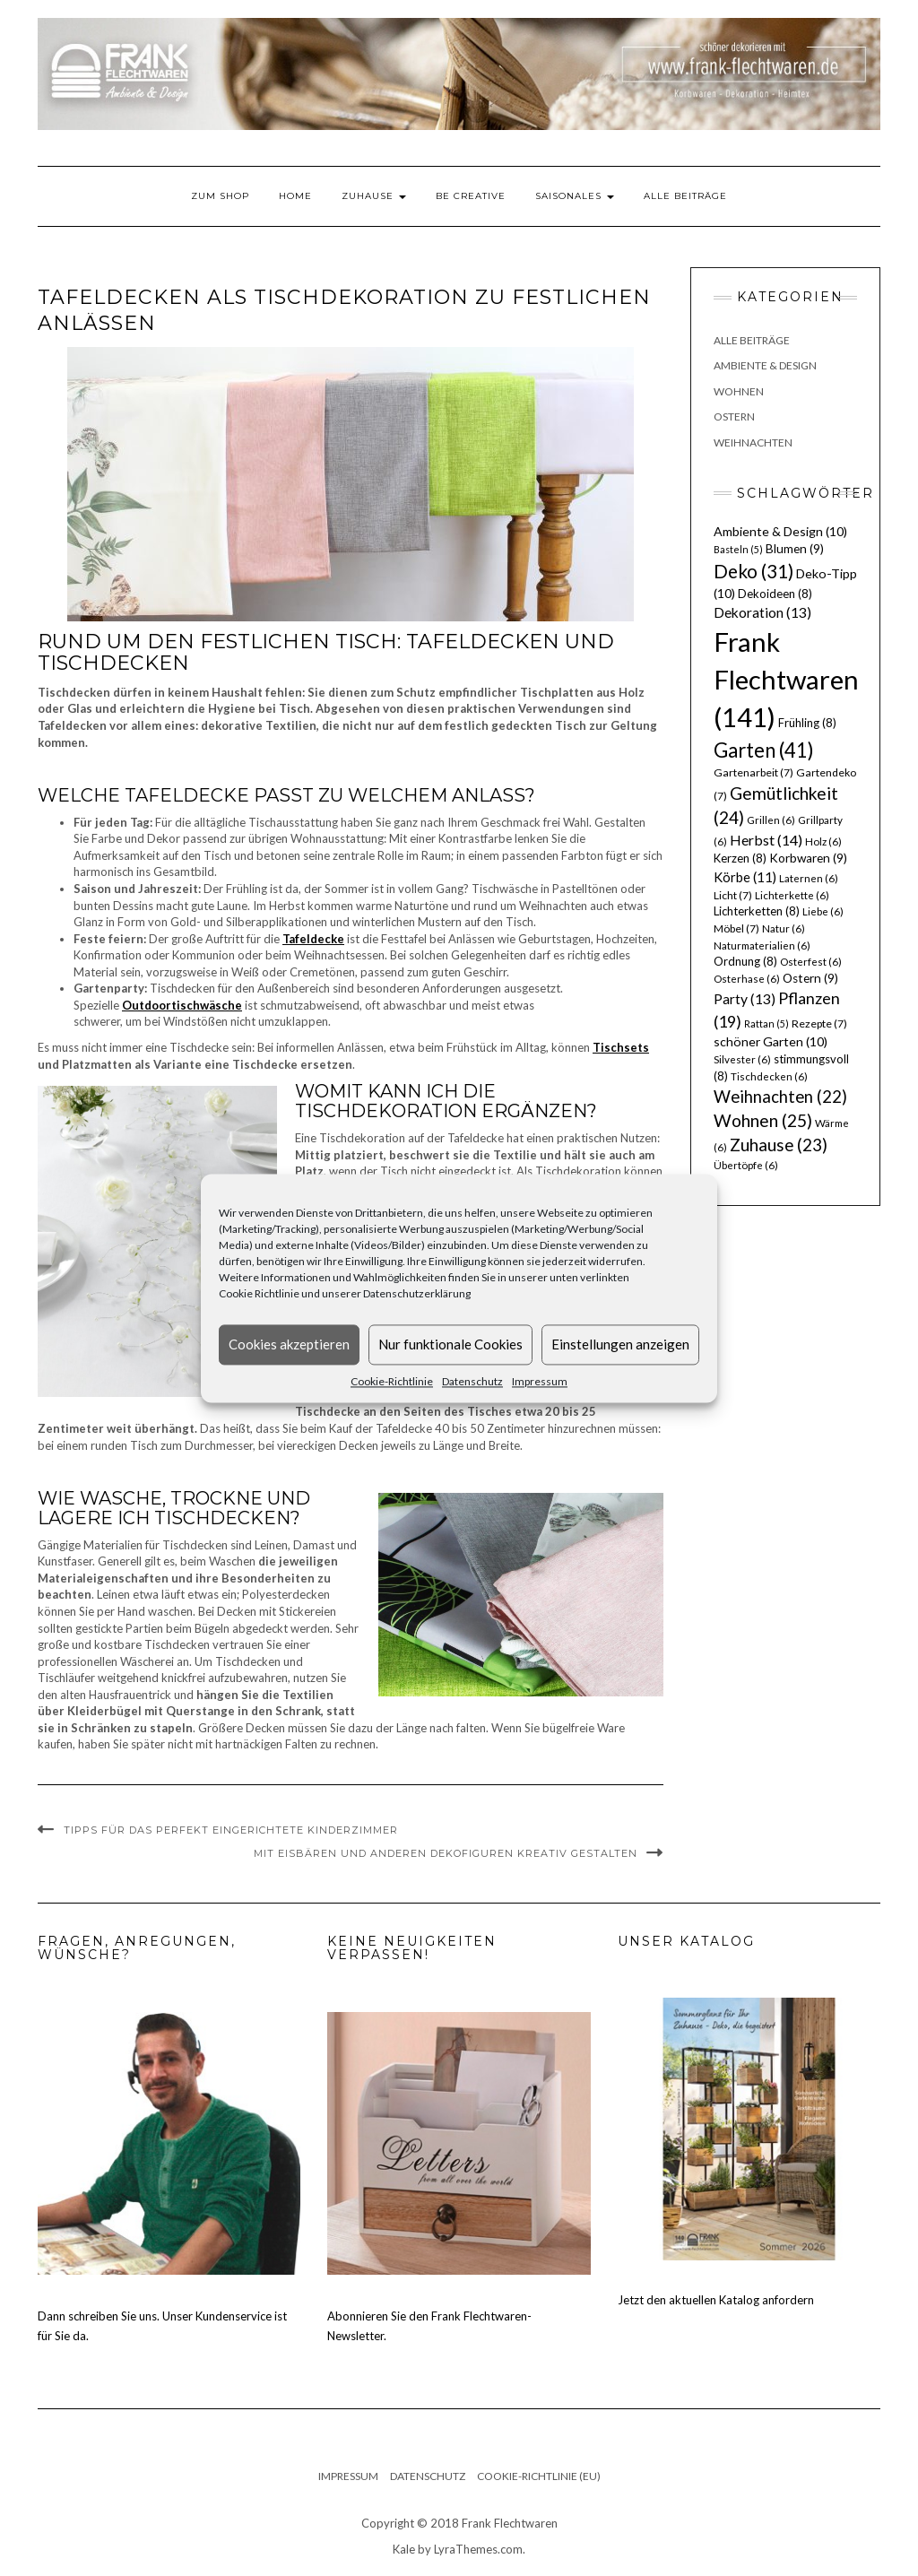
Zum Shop (220, 196)
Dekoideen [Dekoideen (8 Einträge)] (775, 593)
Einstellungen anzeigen (620, 1344)
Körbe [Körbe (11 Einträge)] (745, 877)
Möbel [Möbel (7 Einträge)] (736, 928)
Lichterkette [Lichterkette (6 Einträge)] (792, 895)
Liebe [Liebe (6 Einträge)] (823, 911)
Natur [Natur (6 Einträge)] (783, 928)
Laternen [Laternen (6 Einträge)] (808, 878)
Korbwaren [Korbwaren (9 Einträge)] (808, 858)
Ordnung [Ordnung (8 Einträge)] (745, 961)
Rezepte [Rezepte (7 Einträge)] (819, 1023)
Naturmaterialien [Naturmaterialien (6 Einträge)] (762, 945)
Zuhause (374, 196)
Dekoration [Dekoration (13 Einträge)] (762, 612)
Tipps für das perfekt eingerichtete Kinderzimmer (231, 1830)
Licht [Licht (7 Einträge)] (733, 895)
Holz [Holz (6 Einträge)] (823, 841)
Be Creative (471, 196)
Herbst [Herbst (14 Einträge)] (766, 839)
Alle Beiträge (685, 196)
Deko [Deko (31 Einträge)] (753, 571)
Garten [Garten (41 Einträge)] (764, 750)
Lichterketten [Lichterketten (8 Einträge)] (757, 911)
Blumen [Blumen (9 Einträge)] (795, 549)
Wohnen (739, 391)
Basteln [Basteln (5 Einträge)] (738, 549)
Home (295, 196)
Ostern (734, 416)
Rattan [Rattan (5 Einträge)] (766, 1023)
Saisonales (574, 196)
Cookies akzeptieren (289, 1344)
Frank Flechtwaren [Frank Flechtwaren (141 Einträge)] (786, 679)
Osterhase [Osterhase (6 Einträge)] (747, 978)
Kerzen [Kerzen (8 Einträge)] (740, 858)
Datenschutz (472, 1381)
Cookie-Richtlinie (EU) (539, 2476)
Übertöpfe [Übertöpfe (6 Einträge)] (746, 1165)
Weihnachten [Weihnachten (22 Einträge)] (780, 1096)
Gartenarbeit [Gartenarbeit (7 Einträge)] (753, 772)
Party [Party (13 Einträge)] (744, 999)
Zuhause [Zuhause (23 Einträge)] (778, 1144)
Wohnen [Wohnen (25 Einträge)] (763, 1120)
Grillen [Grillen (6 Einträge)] (771, 820)
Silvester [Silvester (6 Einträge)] (742, 1059)
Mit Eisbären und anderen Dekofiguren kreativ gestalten (445, 1853)
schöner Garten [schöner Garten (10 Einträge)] (770, 1041)
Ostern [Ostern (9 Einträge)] (810, 978)
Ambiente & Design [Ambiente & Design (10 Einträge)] (780, 531)
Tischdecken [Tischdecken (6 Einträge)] (769, 1076)
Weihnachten (753, 442)
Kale (404, 2549)
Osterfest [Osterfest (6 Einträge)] (811, 961)
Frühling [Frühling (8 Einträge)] (807, 723)
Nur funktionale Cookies (450, 1344)
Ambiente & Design (765, 365)
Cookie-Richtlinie (392, 1381)
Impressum (539, 1381)
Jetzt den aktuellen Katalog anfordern (716, 2300)
